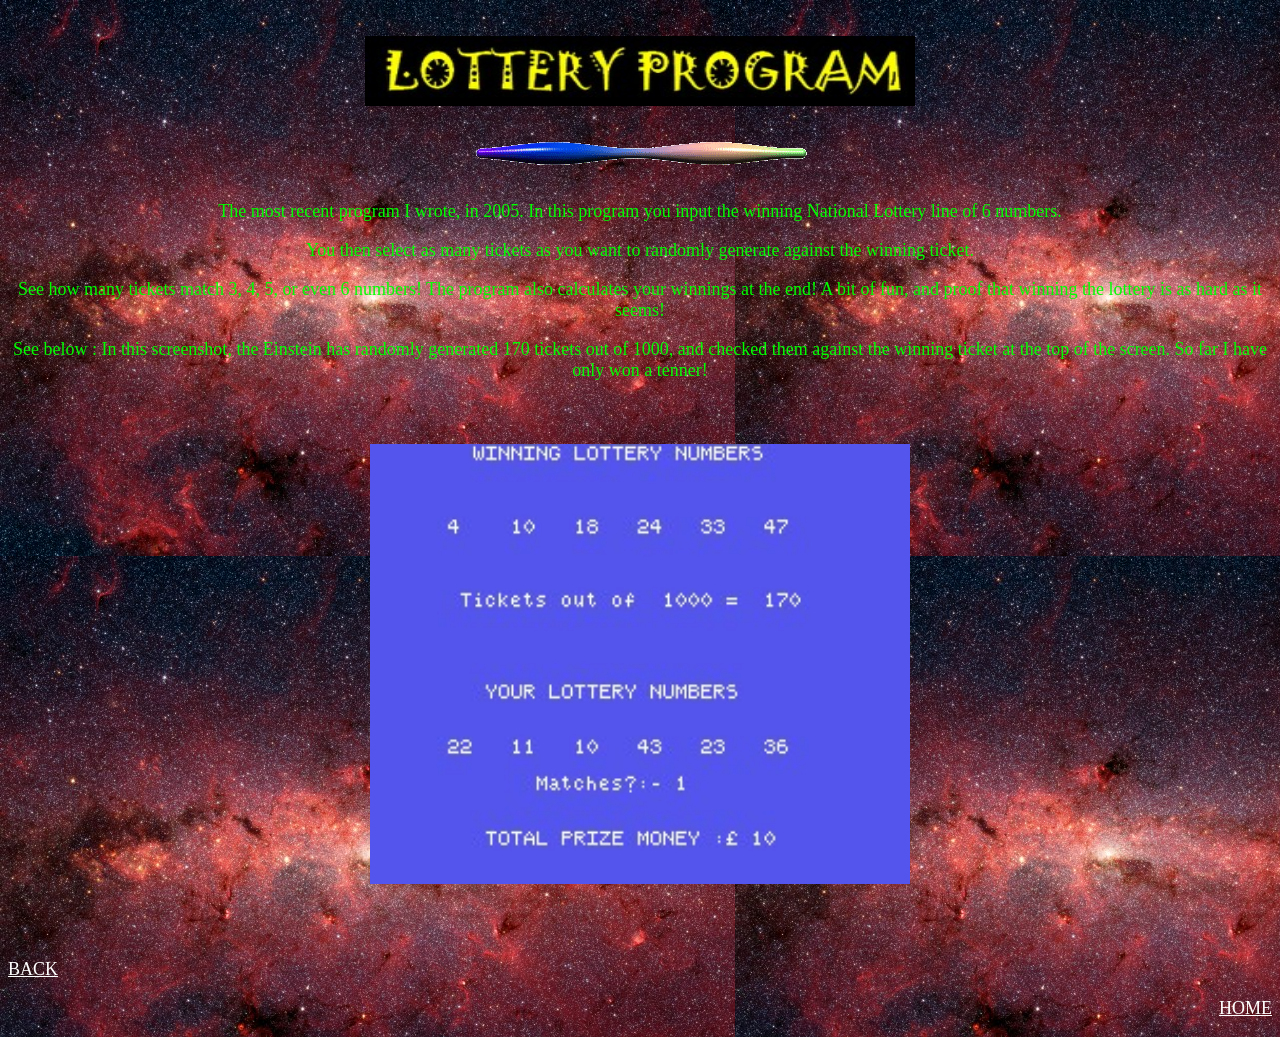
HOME (1245, 1008)
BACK (33, 969)
